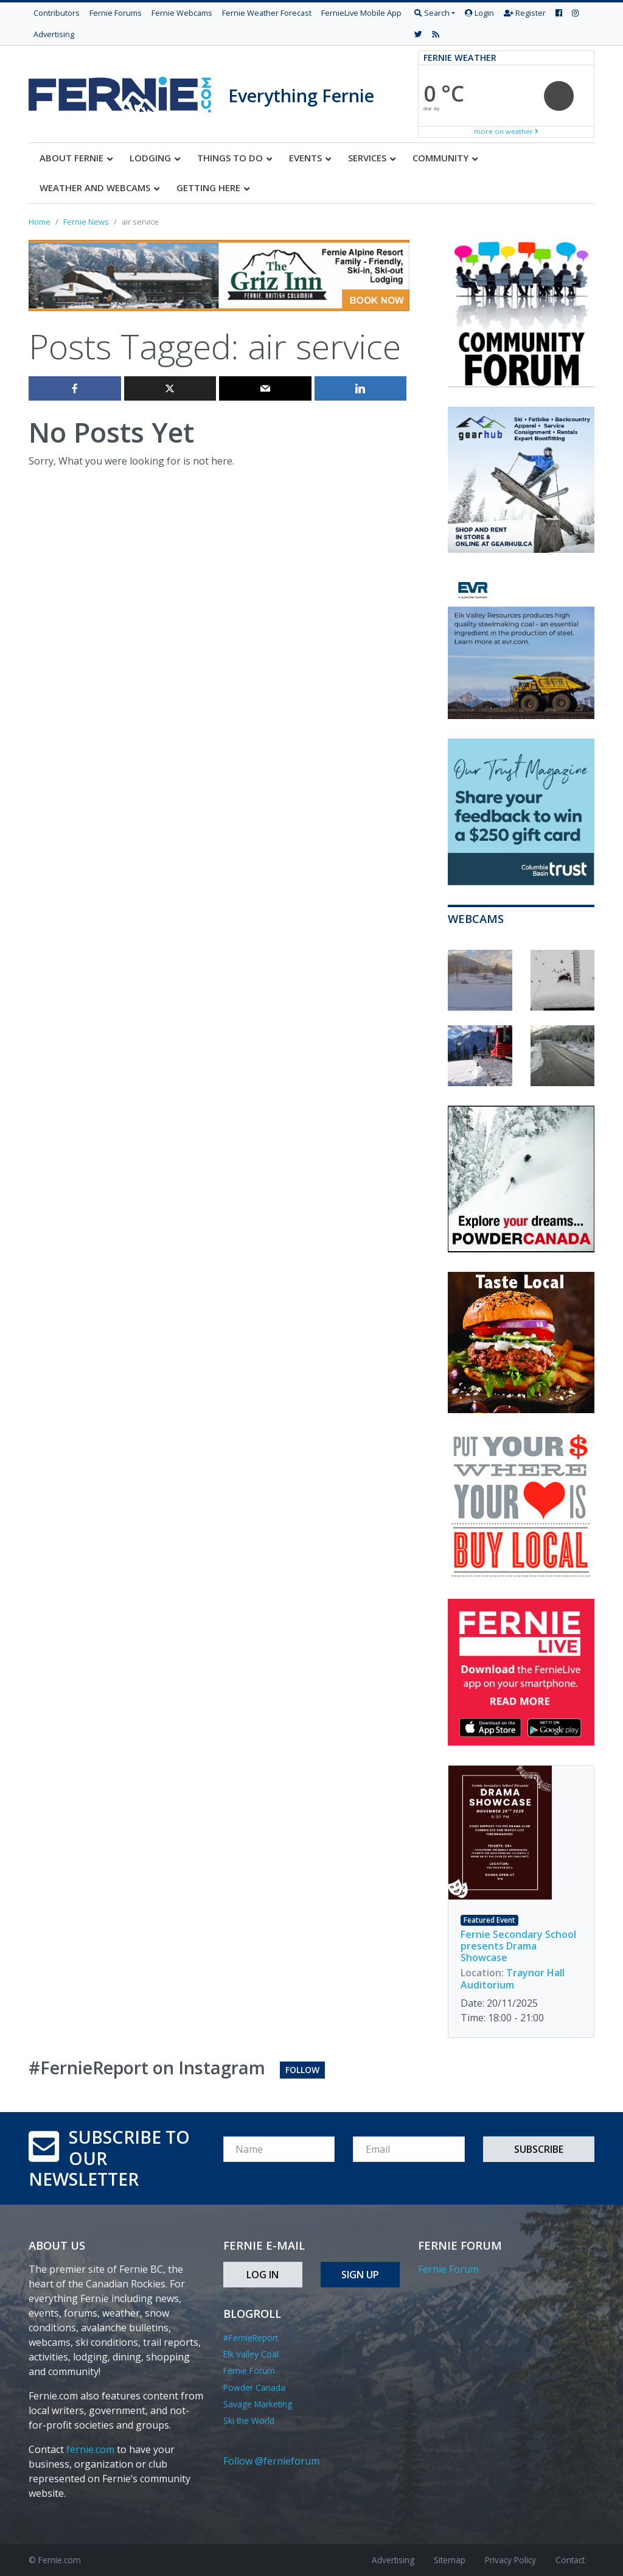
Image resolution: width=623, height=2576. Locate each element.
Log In (262, 2274)
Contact (570, 2560)
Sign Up (360, 2274)
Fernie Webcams (181, 12)
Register (525, 12)
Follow (302, 2070)
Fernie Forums (115, 12)
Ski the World (248, 2420)
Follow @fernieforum (271, 2461)
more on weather (506, 131)
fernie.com (90, 2449)
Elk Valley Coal (251, 2354)
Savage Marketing (257, 2404)
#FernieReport (250, 2337)
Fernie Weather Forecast (267, 12)
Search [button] (432, 12)
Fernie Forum (249, 2370)
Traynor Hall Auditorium (513, 1978)
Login (479, 12)
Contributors (56, 12)
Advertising (53, 34)
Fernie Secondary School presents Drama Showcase (518, 1946)
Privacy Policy (510, 2560)
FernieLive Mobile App (361, 12)
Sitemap (449, 2560)
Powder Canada (254, 2387)
